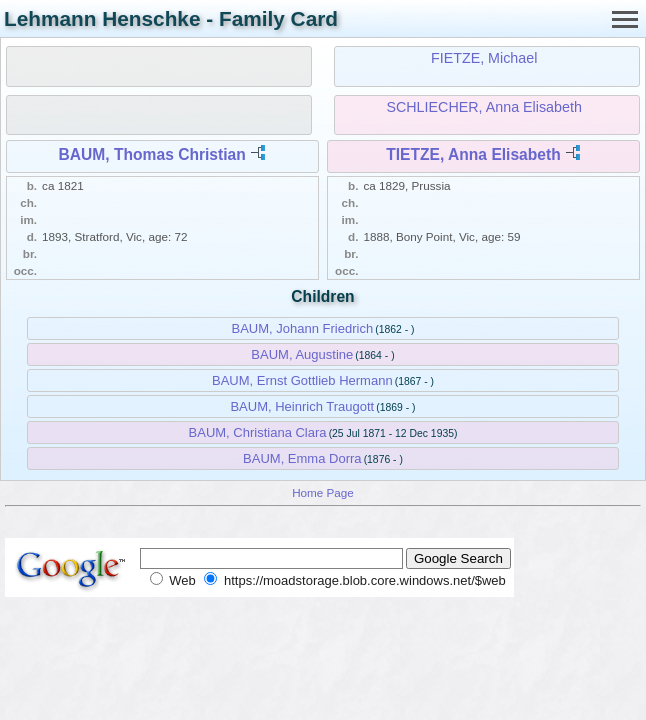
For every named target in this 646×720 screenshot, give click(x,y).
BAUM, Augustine (302, 354)
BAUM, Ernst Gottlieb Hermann (302, 380)
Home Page (323, 492)
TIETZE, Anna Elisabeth (473, 154)
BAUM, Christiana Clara (258, 432)
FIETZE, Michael (484, 58)
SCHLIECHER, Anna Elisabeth (484, 107)
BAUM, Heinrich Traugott (302, 406)
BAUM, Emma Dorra (302, 458)
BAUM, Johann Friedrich (303, 328)
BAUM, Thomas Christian (152, 154)
